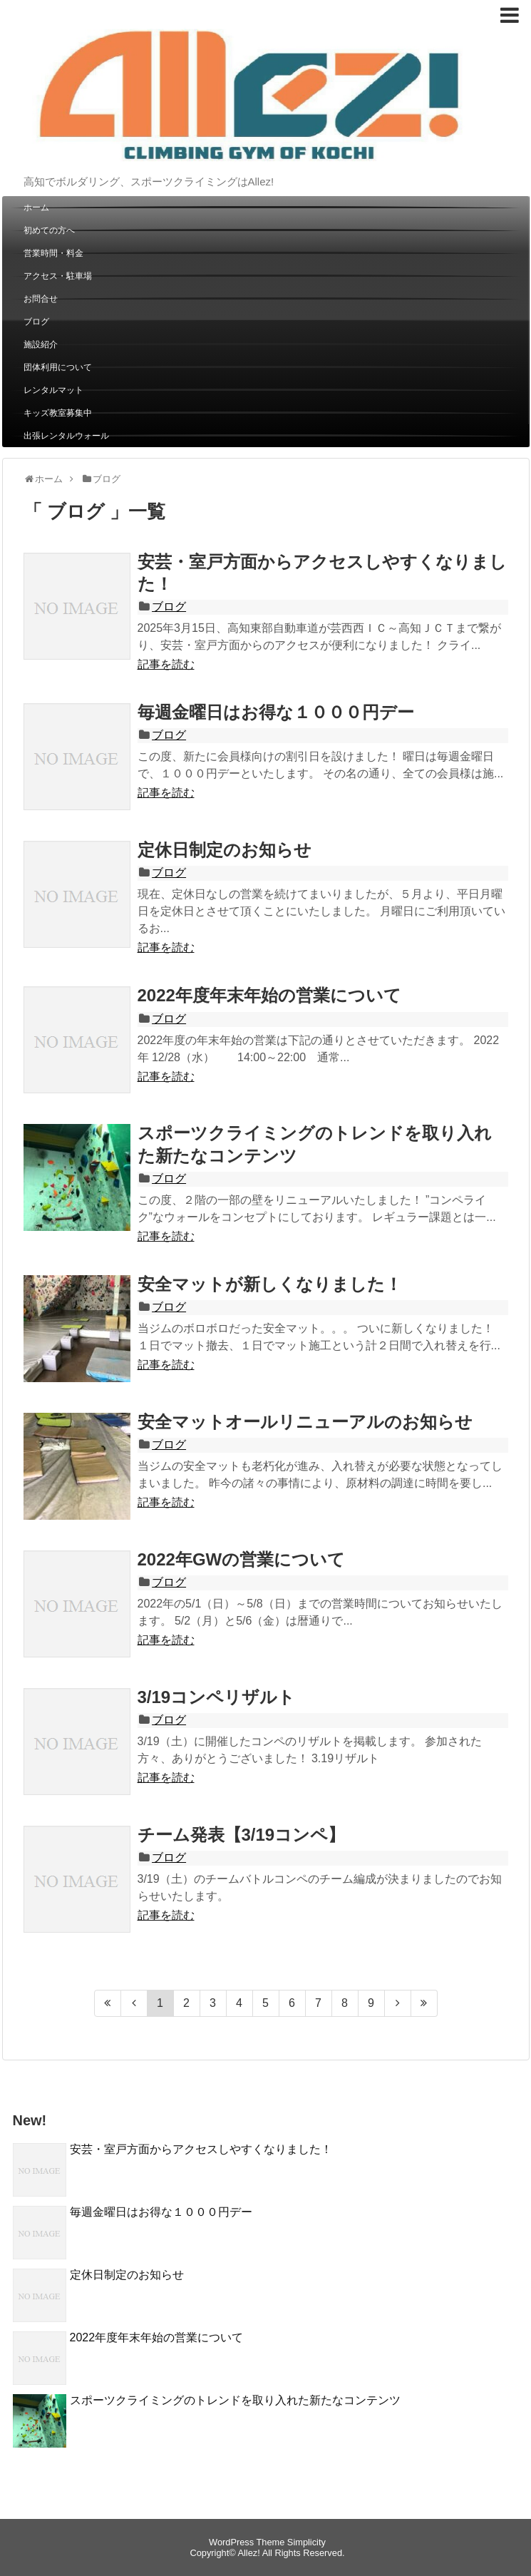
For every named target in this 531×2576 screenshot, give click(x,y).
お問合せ (41, 299)
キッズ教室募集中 (58, 413)
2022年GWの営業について (242, 1559)
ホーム (36, 208)
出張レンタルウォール (66, 436)
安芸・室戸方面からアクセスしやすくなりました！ (201, 2149)
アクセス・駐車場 (58, 276)
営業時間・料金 (53, 253)
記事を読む (166, 664)
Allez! (248, 2552)
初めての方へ (49, 230)
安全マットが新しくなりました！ (270, 1284)
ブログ (36, 322)
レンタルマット (53, 390)
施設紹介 (41, 344)
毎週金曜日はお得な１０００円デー (276, 712)
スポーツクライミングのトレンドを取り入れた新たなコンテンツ (235, 2400)
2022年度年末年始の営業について (269, 995)
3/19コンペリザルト (217, 1697)
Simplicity (306, 2542)
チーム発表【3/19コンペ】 (242, 1834)
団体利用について (58, 367)
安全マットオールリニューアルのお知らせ (305, 1421)
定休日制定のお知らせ (224, 849)
